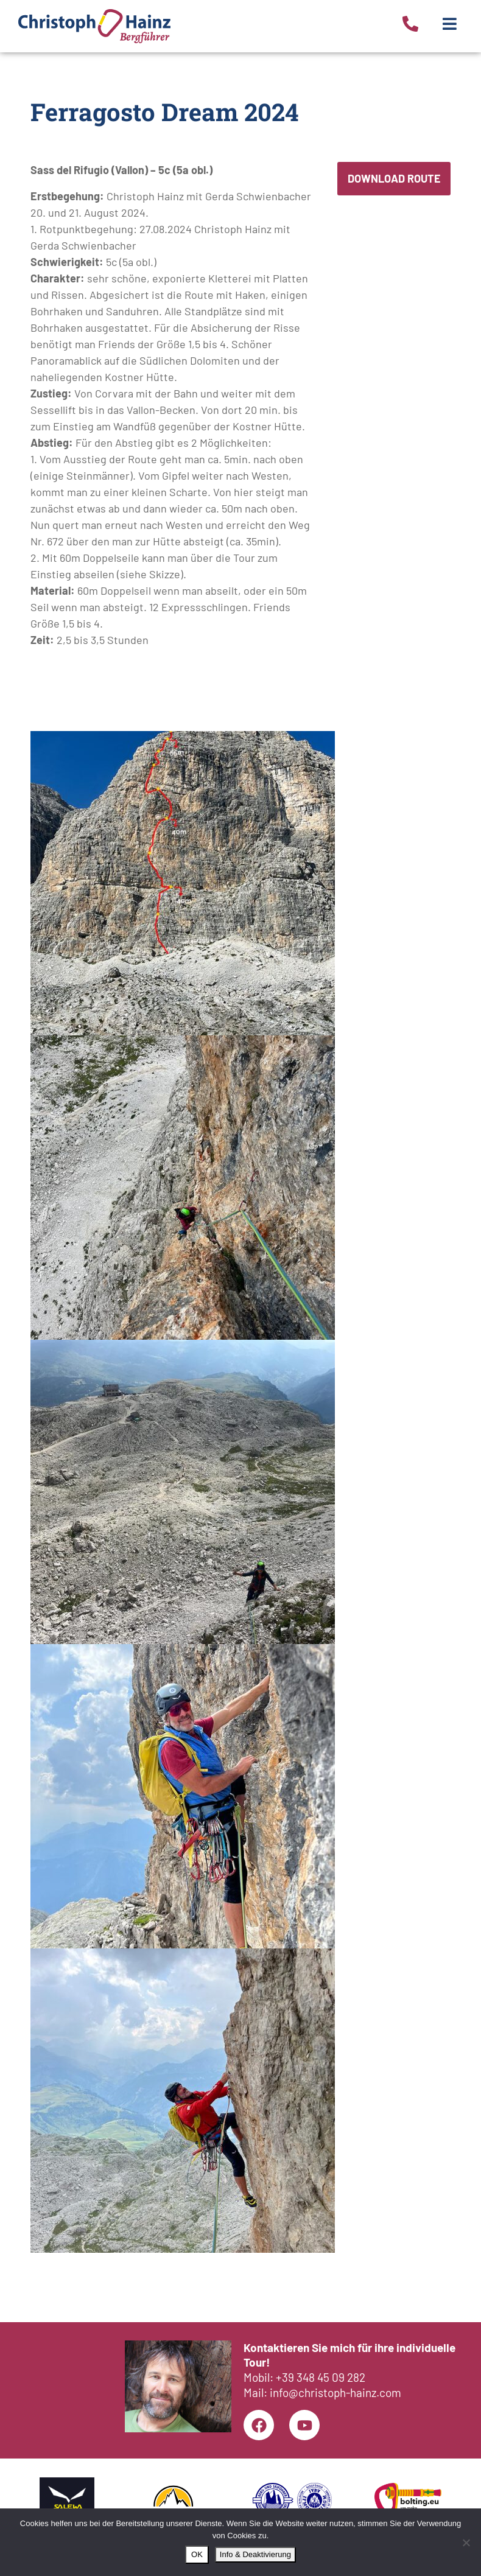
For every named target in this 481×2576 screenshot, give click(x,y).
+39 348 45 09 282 (320, 2377)
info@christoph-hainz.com (335, 2392)
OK (197, 2554)
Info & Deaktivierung (255, 2554)
